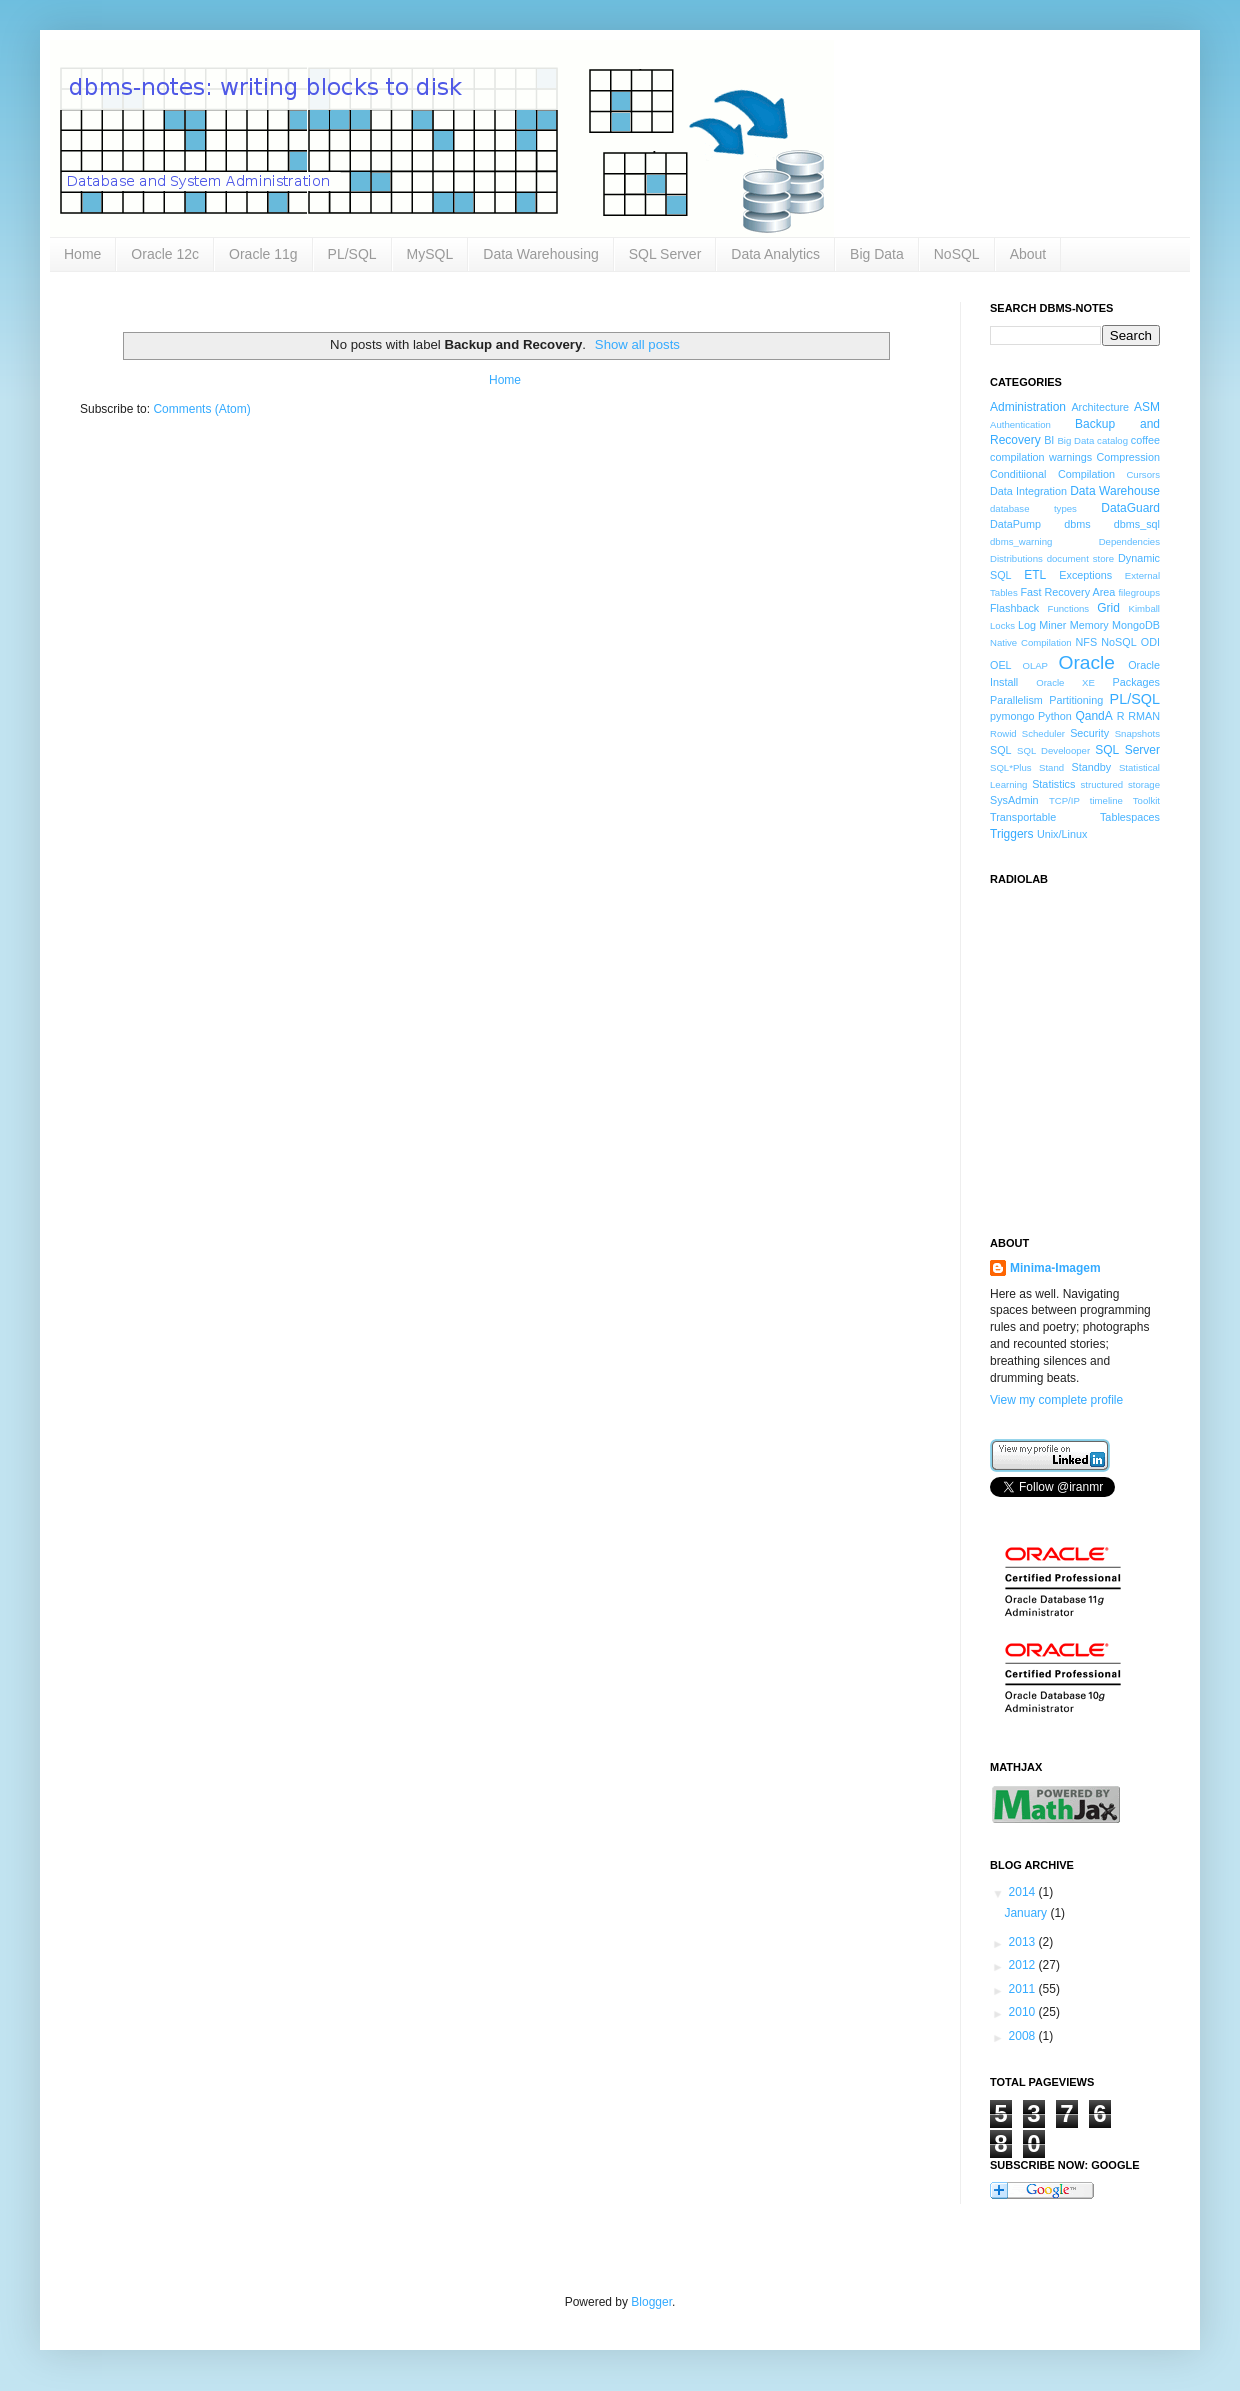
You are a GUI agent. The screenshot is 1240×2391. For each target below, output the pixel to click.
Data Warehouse (1115, 491)
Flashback (1014, 608)
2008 (1024, 2036)
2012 (1024, 1965)
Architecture (1100, 407)
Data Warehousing (540, 254)
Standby (1092, 767)
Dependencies (1129, 541)
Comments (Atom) (201, 409)
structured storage (1120, 784)
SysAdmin (1014, 800)
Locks (1002, 625)
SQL (1001, 750)
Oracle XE (1065, 682)
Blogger (651, 2302)
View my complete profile (1056, 1400)
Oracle (1087, 662)
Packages (1136, 682)
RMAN (1144, 716)
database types (1033, 508)
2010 (1024, 2012)
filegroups (1139, 592)
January (1027, 1913)
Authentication (1020, 424)
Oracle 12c (165, 254)
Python (1055, 716)
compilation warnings (1041, 457)
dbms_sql (1137, 524)
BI (1049, 440)
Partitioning (1076, 700)
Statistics (1053, 784)
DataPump (1015, 524)
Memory (1089, 625)
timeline (1106, 800)
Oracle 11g (263, 254)
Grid (1108, 608)
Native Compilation (1031, 642)
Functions (1069, 608)
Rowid (1003, 733)
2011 (1024, 1989)
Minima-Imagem (1055, 1268)
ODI (1150, 642)
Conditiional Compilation (1052, 474)
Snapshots (1137, 733)
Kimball (1144, 608)
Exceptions (1085, 575)
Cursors (1143, 474)
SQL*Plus (1011, 767)
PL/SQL (352, 254)
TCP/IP (1064, 800)
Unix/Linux (1062, 834)
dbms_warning (1021, 541)
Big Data (877, 254)
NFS (1086, 642)
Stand (1051, 767)
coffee (1145, 440)
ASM (1147, 407)
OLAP (1035, 665)
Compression (1128, 457)
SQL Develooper (1053, 750)
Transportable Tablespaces (1075, 817)
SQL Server (665, 254)
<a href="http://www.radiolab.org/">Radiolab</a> (1090, 1049)
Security (1089, 733)
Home (82, 254)
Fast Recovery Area (1067, 592)
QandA (1093, 716)
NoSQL (957, 254)
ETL (1035, 575)
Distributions (1016, 558)
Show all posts (637, 344)
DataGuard (1130, 508)
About (1028, 254)
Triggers (1012, 834)
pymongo (1012, 716)
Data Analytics (775, 254)
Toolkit (1146, 800)
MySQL (430, 254)
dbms (1077, 524)
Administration (1028, 407)
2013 (1024, 1942)
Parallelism (1016, 700)
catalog (1112, 440)
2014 (1024, 1892)
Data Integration (1028, 491)
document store (1080, 558)
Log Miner (1042, 625)
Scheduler (1043, 733)
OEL (1001, 665)
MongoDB (1136, 625)
